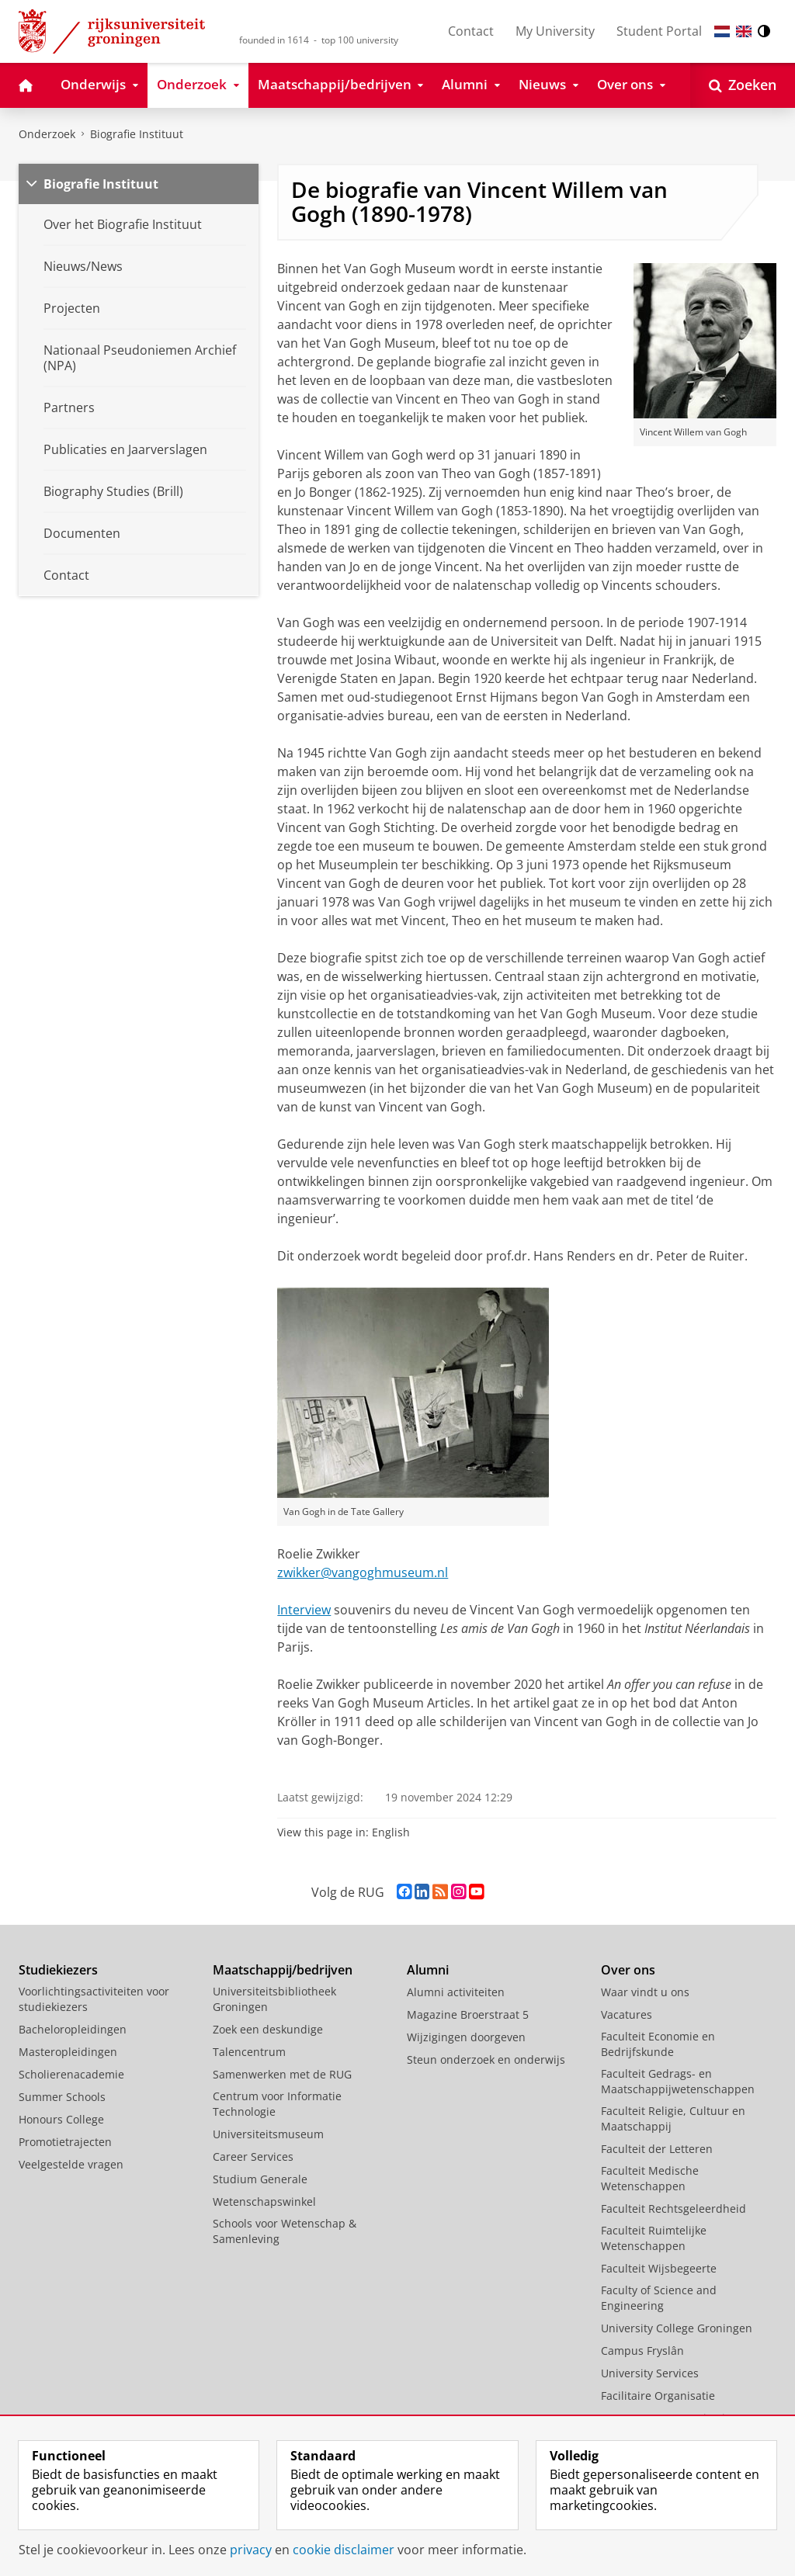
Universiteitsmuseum (268, 2134)
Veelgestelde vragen (71, 2164)
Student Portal (659, 31)
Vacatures (626, 2014)
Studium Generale (260, 2179)
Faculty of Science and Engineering (659, 2298)
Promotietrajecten (65, 2141)
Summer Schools (62, 2096)
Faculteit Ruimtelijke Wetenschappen (653, 2238)
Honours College (61, 2119)
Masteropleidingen (68, 2051)
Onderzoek (47, 134)
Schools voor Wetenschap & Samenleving (284, 2231)
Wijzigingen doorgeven (466, 2037)
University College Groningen (676, 2328)
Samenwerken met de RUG (282, 2074)
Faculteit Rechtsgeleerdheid (673, 2208)
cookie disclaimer (343, 2549)
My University (555, 31)
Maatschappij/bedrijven (282, 1970)
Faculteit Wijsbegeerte (659, 2268)
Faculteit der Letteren (657, 2148)
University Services (650, 2373)
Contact (471, 31)
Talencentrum (249, 2051)
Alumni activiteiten (456, 1992)
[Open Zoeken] (742, 85)
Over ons (628, 1970)
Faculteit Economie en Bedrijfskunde (658, 2044)
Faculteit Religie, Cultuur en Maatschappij (673, 2118)
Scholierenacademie (71, 2074)
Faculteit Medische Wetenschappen (650, 2178)
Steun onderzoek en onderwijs (486, 2059)
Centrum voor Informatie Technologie (277, 2104)
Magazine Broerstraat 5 (468, 2014)
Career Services (253, 2156)
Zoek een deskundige (268, 2029)
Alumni (428, 1970)
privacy (251, 2549)
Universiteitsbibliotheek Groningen (274, 1999)
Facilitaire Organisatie (658, 2395)
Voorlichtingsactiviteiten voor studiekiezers (94, 1999)
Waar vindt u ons (645, 1992)
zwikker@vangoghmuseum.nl (362, 1572)
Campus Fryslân (642, 2350)
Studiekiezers (58, 1970)
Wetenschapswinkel (264, 2201)
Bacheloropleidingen (73, 2029)
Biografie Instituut (136, 134)
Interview (304, 1609)
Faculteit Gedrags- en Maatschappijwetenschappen (678, 2081)
